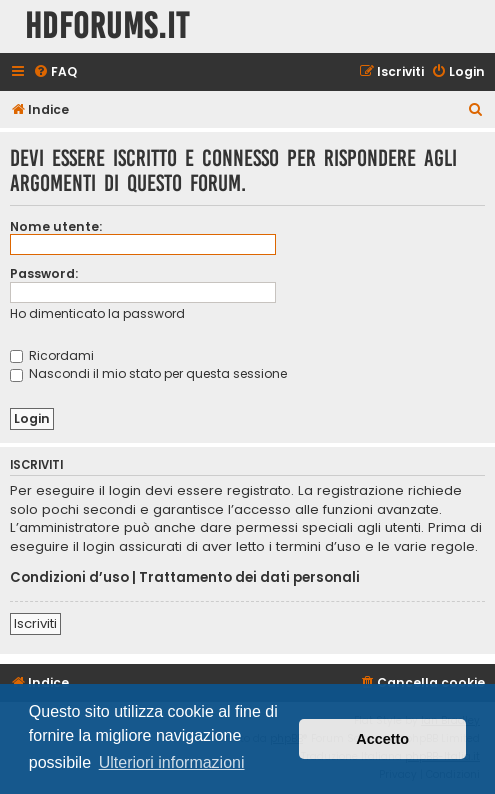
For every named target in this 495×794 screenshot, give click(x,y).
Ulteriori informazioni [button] (172, 762)
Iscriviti (35, 623)
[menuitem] (55, 72)
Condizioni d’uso (69, 578)
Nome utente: (56, 226)
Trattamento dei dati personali (249, 578)
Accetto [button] (382, 739)
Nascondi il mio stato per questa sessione (148, 373)
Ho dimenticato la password (97, 313)
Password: (44, 273)
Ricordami (52, 355)
